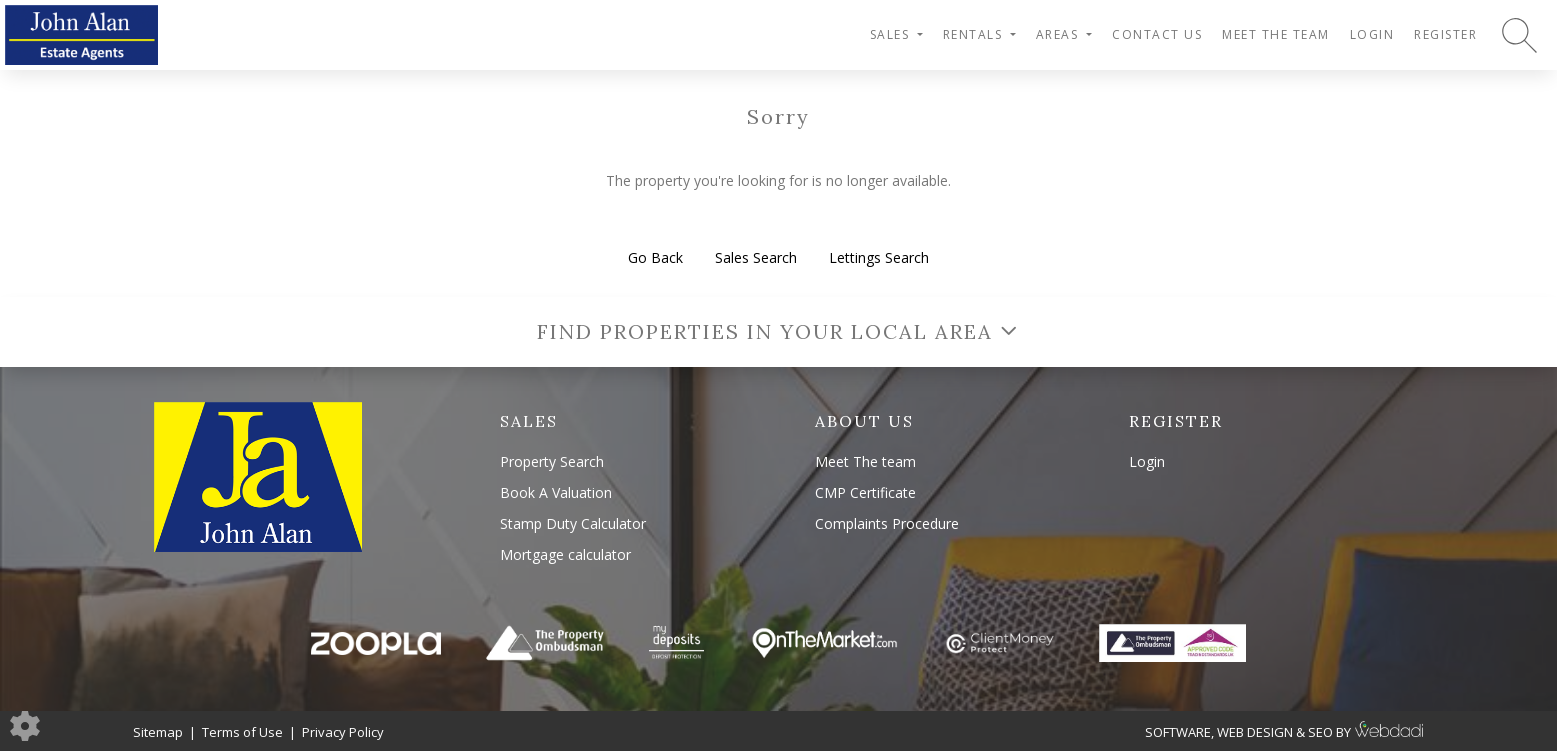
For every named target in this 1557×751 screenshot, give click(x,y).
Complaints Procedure (887, 523)
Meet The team (1276, 34)
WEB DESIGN (1255, 732)
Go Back (655, 257)
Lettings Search (879, 257)
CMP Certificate (865, 492)
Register (1445, 34)
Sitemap (158, 732)
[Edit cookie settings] (25, 724)
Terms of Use (242, 732)
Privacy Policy (343, 732)
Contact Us (1157, 34)
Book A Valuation (556, 492)
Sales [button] (892, 34)
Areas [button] (1059, 34)
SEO (1320, 732)
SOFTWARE (1178, 732)
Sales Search (756, 257)
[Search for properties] (1519, 34)
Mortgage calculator (565, 554)
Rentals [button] (975, 34)
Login (1372, 34)
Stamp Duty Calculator (573, 523)
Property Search (552, 461)
